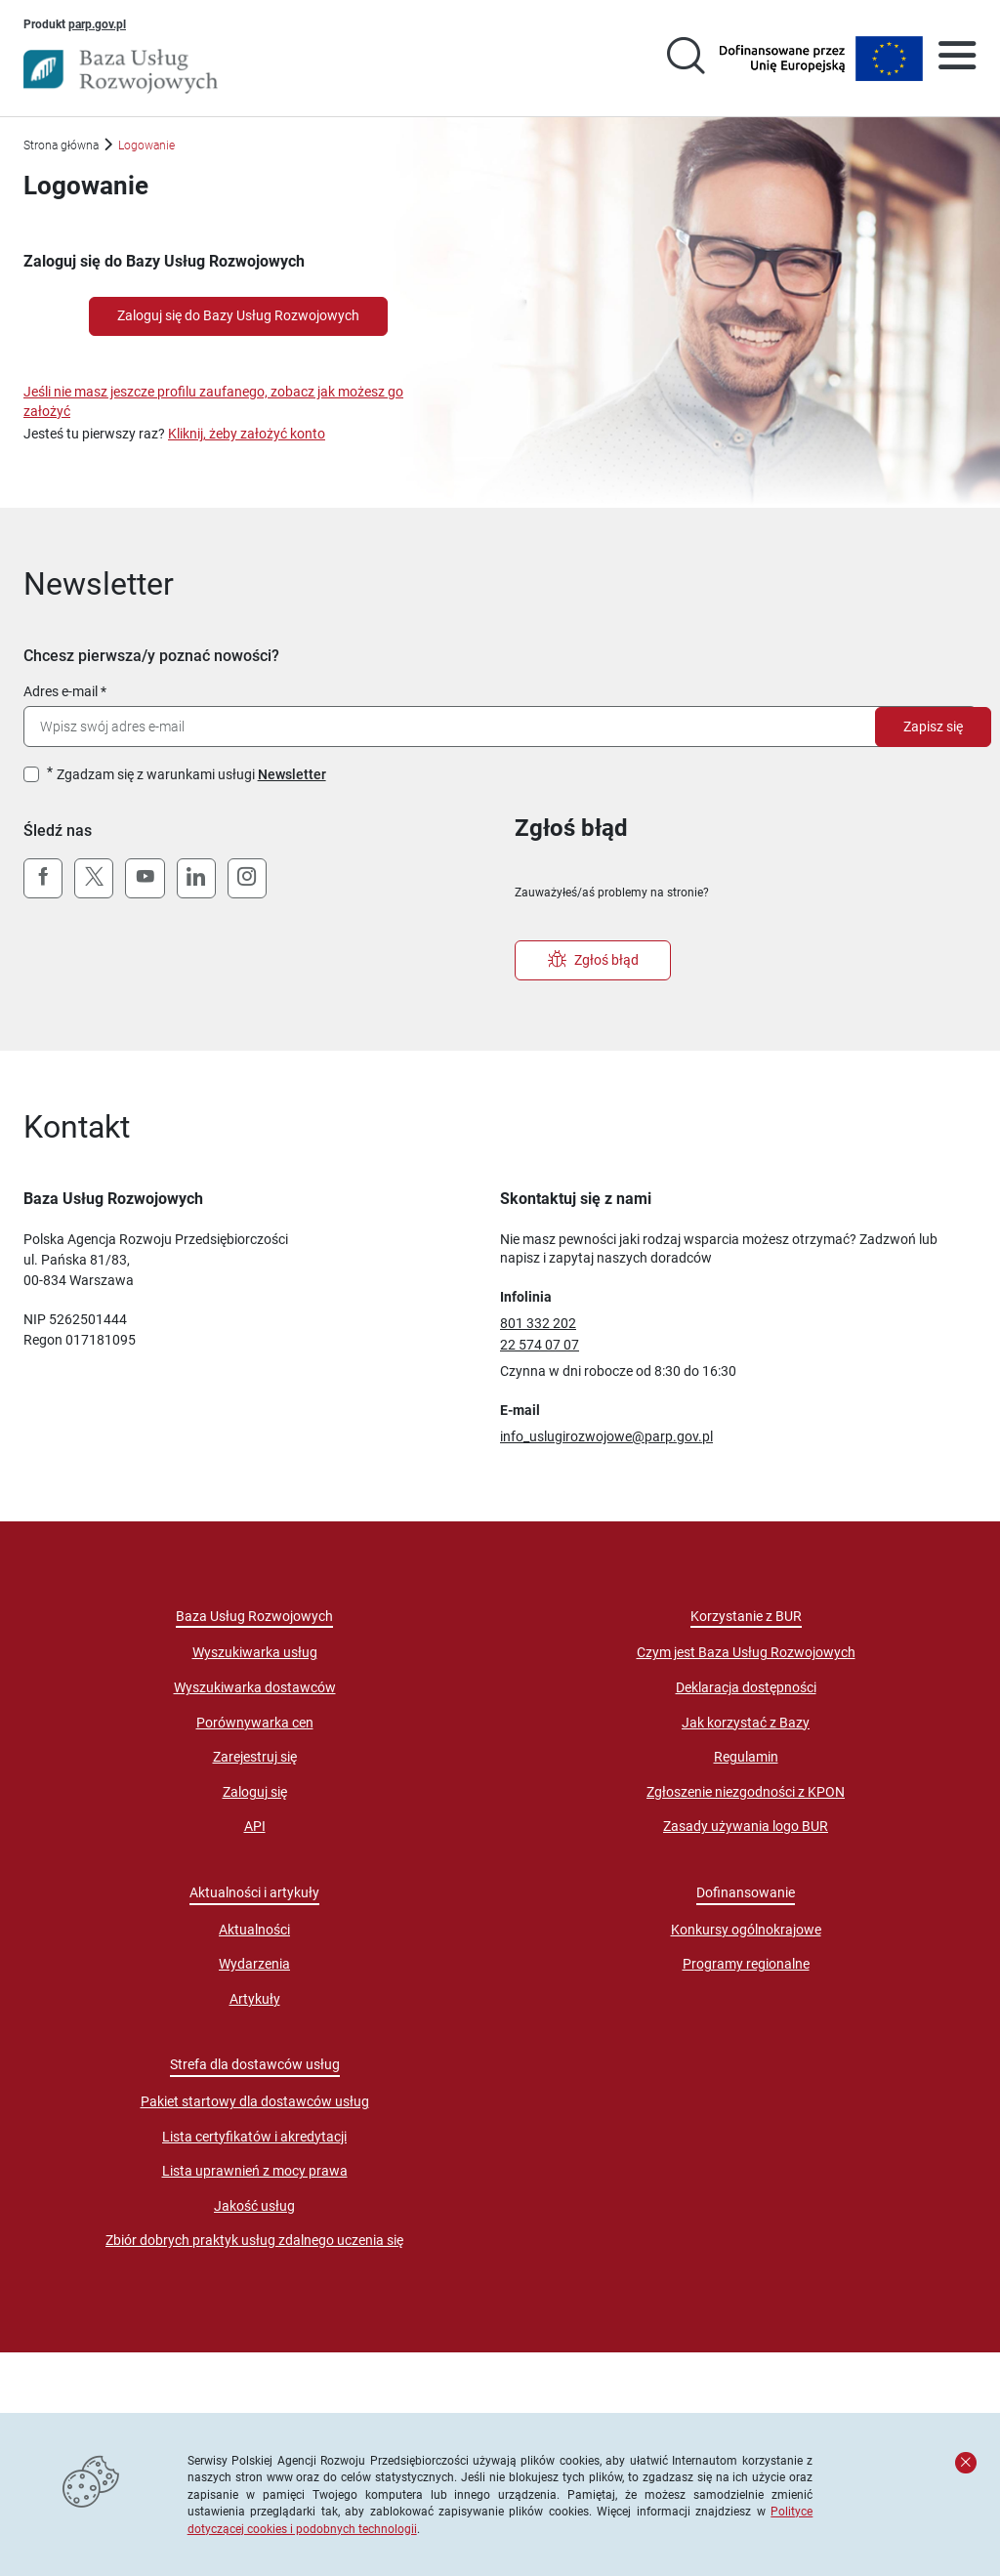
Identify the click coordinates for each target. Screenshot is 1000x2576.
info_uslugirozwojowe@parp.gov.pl (606, 1436)
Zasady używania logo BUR (745, 1826)
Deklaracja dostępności (746, 1687)
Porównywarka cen (254, 1722)
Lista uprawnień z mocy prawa (255, 2171)
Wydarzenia (254, 1964)
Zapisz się (933, 726)
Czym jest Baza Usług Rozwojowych (746, 1652)
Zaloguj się (255, 1792)
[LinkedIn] (196, 878)
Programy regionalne (746, 1964)
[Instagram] (247, 878)
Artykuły (254, 1999)
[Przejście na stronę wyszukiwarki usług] (685, 58)
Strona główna (61, 145)
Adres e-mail (60, 691)
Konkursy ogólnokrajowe (746, 1929)
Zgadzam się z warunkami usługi (191, 774)
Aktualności (254, 1929)
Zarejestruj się (255, 1757)
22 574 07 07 (539, 1344)
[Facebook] (42, 878)
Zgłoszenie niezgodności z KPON (745, 1792)
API (255, 1826)
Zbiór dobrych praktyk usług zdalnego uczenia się (254, 2240)
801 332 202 (538, 1323)
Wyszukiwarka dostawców (255, 1687)
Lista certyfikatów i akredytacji (254, 2136)
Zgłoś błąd (593, 960)
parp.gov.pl (97, 23)
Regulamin (746, 1757)
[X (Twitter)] (93, 878)
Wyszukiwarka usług (254, 1652)
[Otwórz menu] (957, 58)
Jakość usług (254, 2206)
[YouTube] (144, 878)
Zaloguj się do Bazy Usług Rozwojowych (238, 315)
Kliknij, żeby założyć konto (246, 433)
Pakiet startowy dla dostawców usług (255, 2101)
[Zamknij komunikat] (966, 2462)
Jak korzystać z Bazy (746, 1722)
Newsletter (292, 774)
